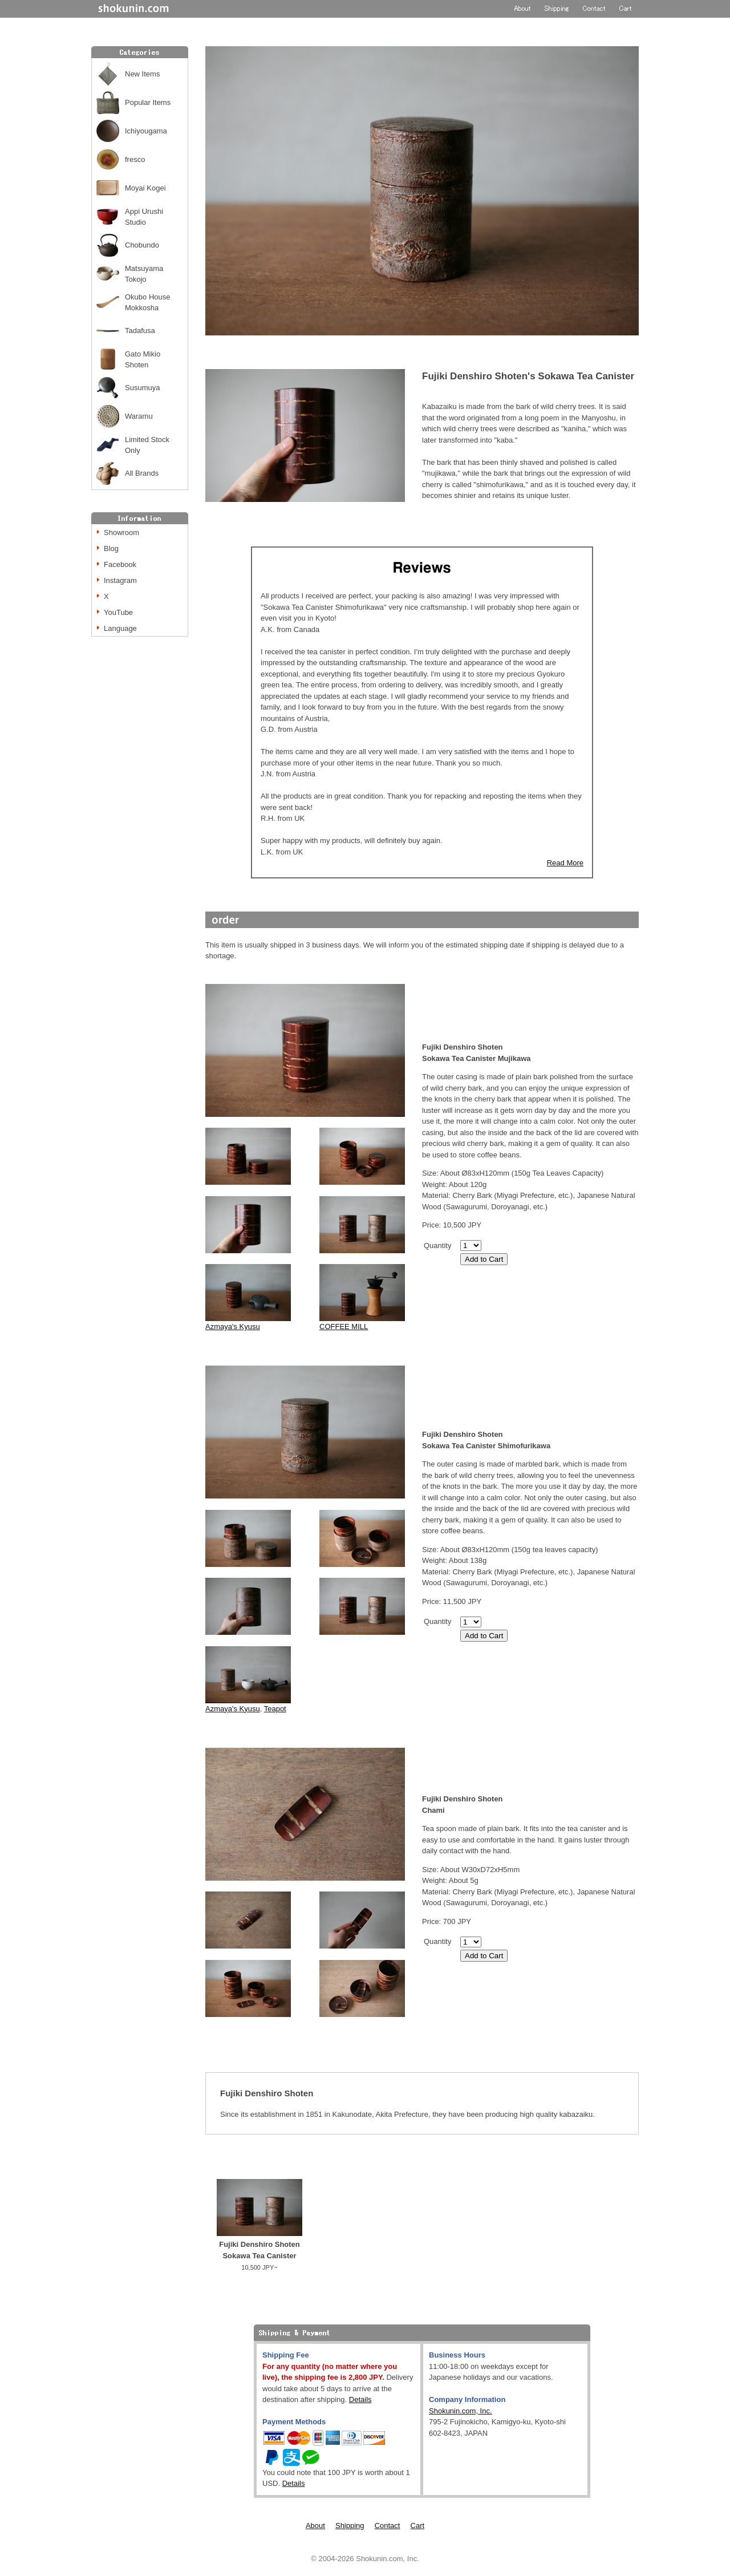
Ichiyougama (146, 131)
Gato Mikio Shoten (142, 360)
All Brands (142, 473)
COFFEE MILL (343, 1326)
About (315, 2525)
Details (360, 2399)
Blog (111, 548)
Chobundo (142, 245)
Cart (418, 2525)
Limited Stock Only (147, 445)
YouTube (118, 612)
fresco (135, 159)
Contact (387, 2525)
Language (120, 628)
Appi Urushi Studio (144, 217)
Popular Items (148, 102)
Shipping (349, 2525)
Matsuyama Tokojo (144, 274)
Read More (565, 862)
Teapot (275, 1708)
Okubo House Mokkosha (148, 303)
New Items (142, 74)
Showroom (121, 532)
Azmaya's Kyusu (232, 1326)
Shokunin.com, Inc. (460, 2411)
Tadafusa (140, 330)
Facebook (120, 564)
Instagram (120, 580)
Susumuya (142, 387)
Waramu (139, 416)
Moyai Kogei (145, 188)
